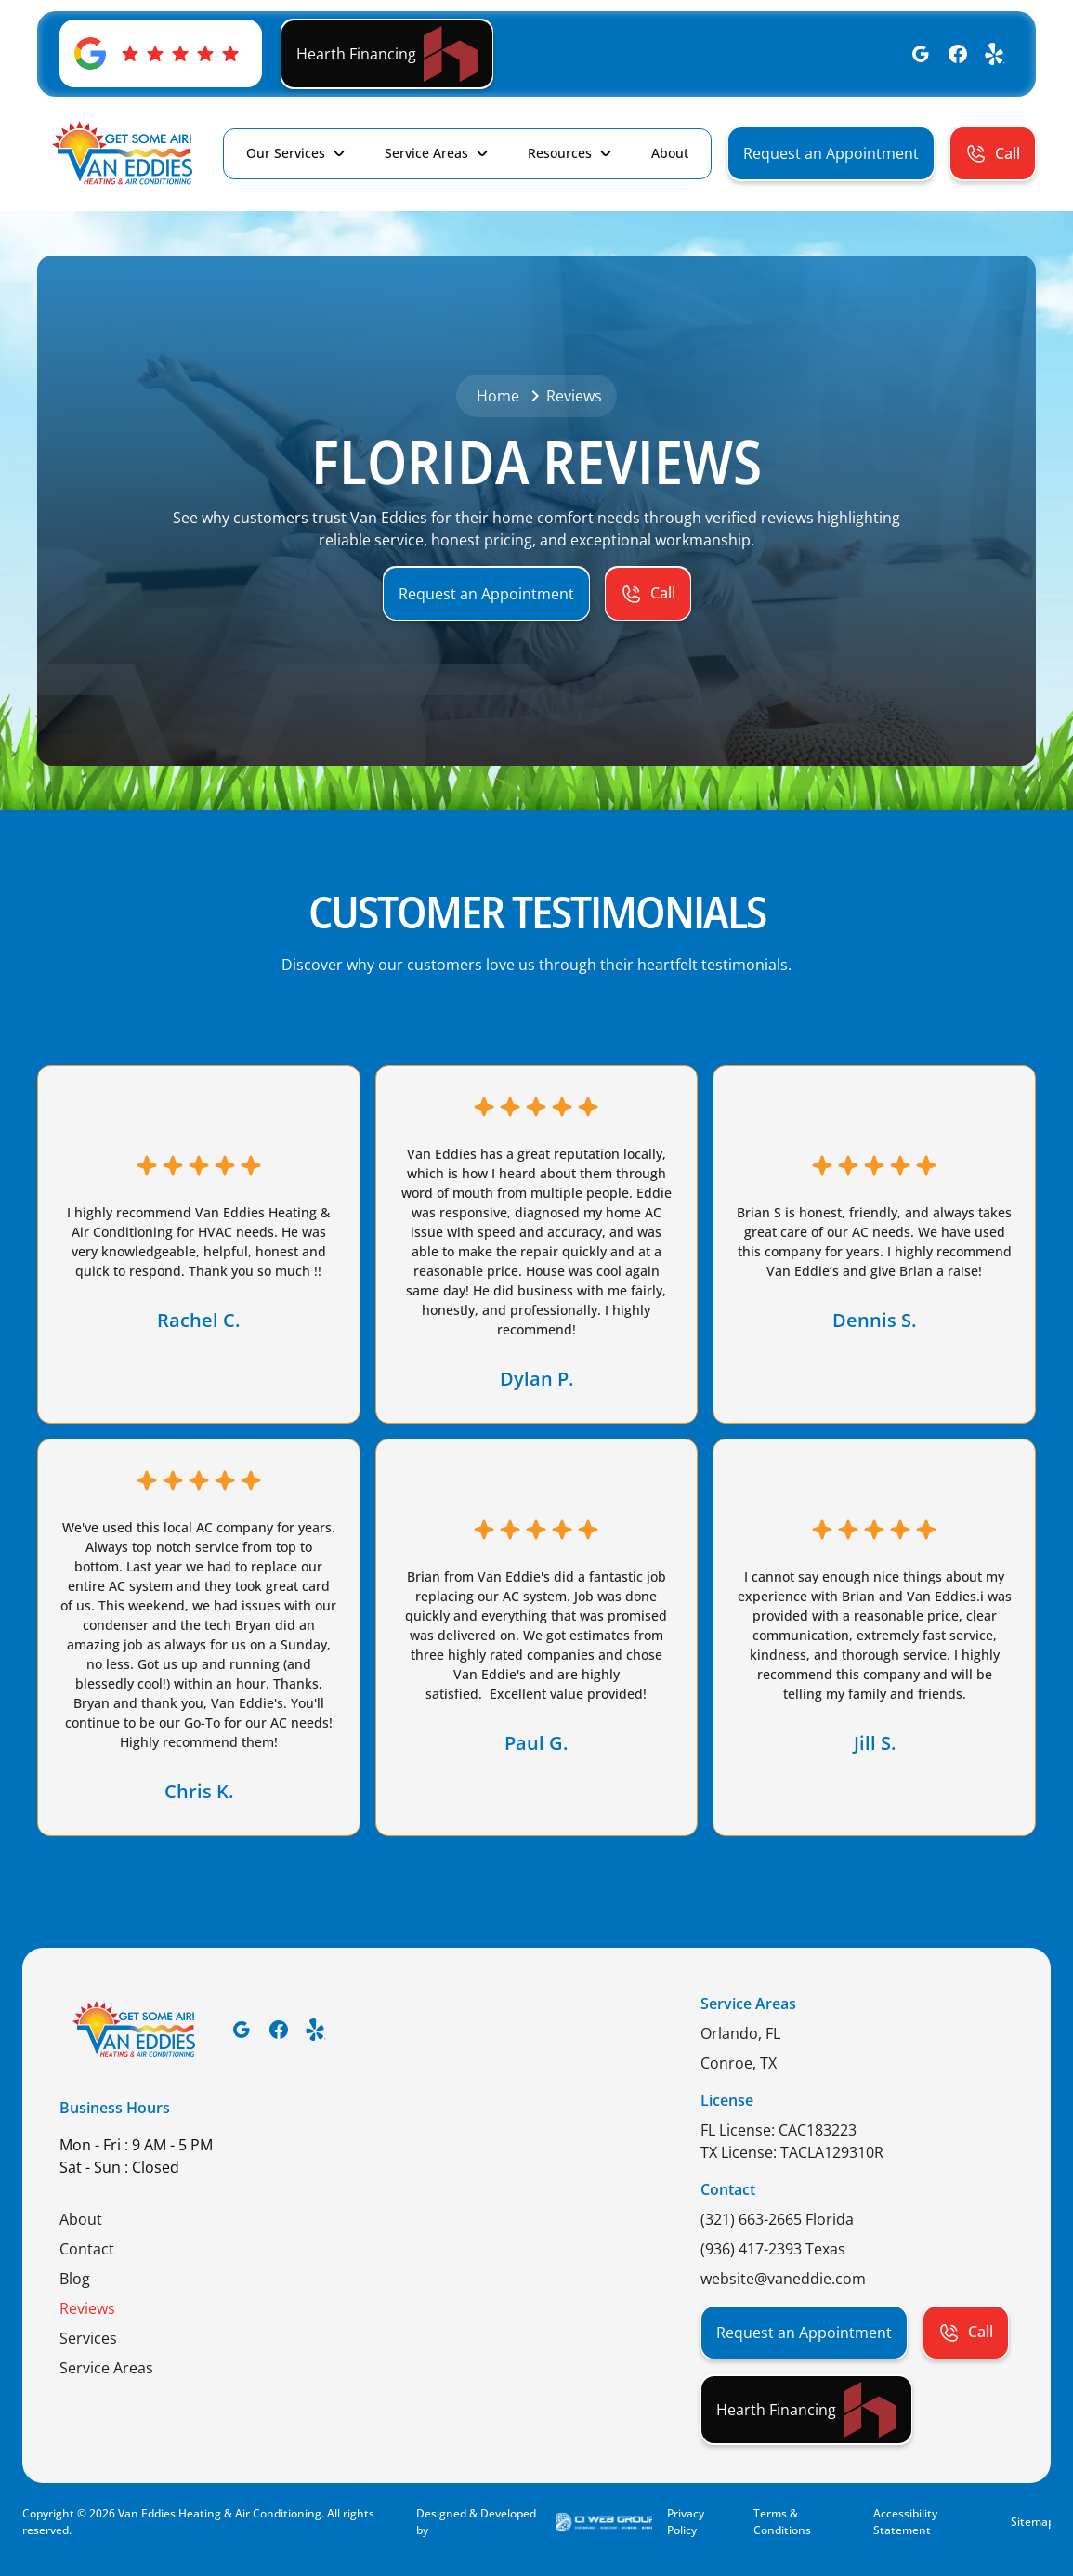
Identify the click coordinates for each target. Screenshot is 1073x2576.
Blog (74, 2278)
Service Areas (426, 153)
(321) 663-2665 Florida (777, 2219)
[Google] (920, 54)
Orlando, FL (740, 2033)
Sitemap (1031, 2522)
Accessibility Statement (905, 2521)
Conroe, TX (738, 2063)
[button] (297, 153)
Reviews (87, 2308)
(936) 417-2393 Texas (772, 2249)
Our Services (285, 153)
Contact (86, 2249)
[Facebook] (958, 54)
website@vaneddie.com (783, 2278)
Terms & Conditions (782, 2521)
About (80, 2219)
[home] (122, 154)
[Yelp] (995, 54)
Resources (560, 153)
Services (88, 2338)
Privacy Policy (685, 2521)
